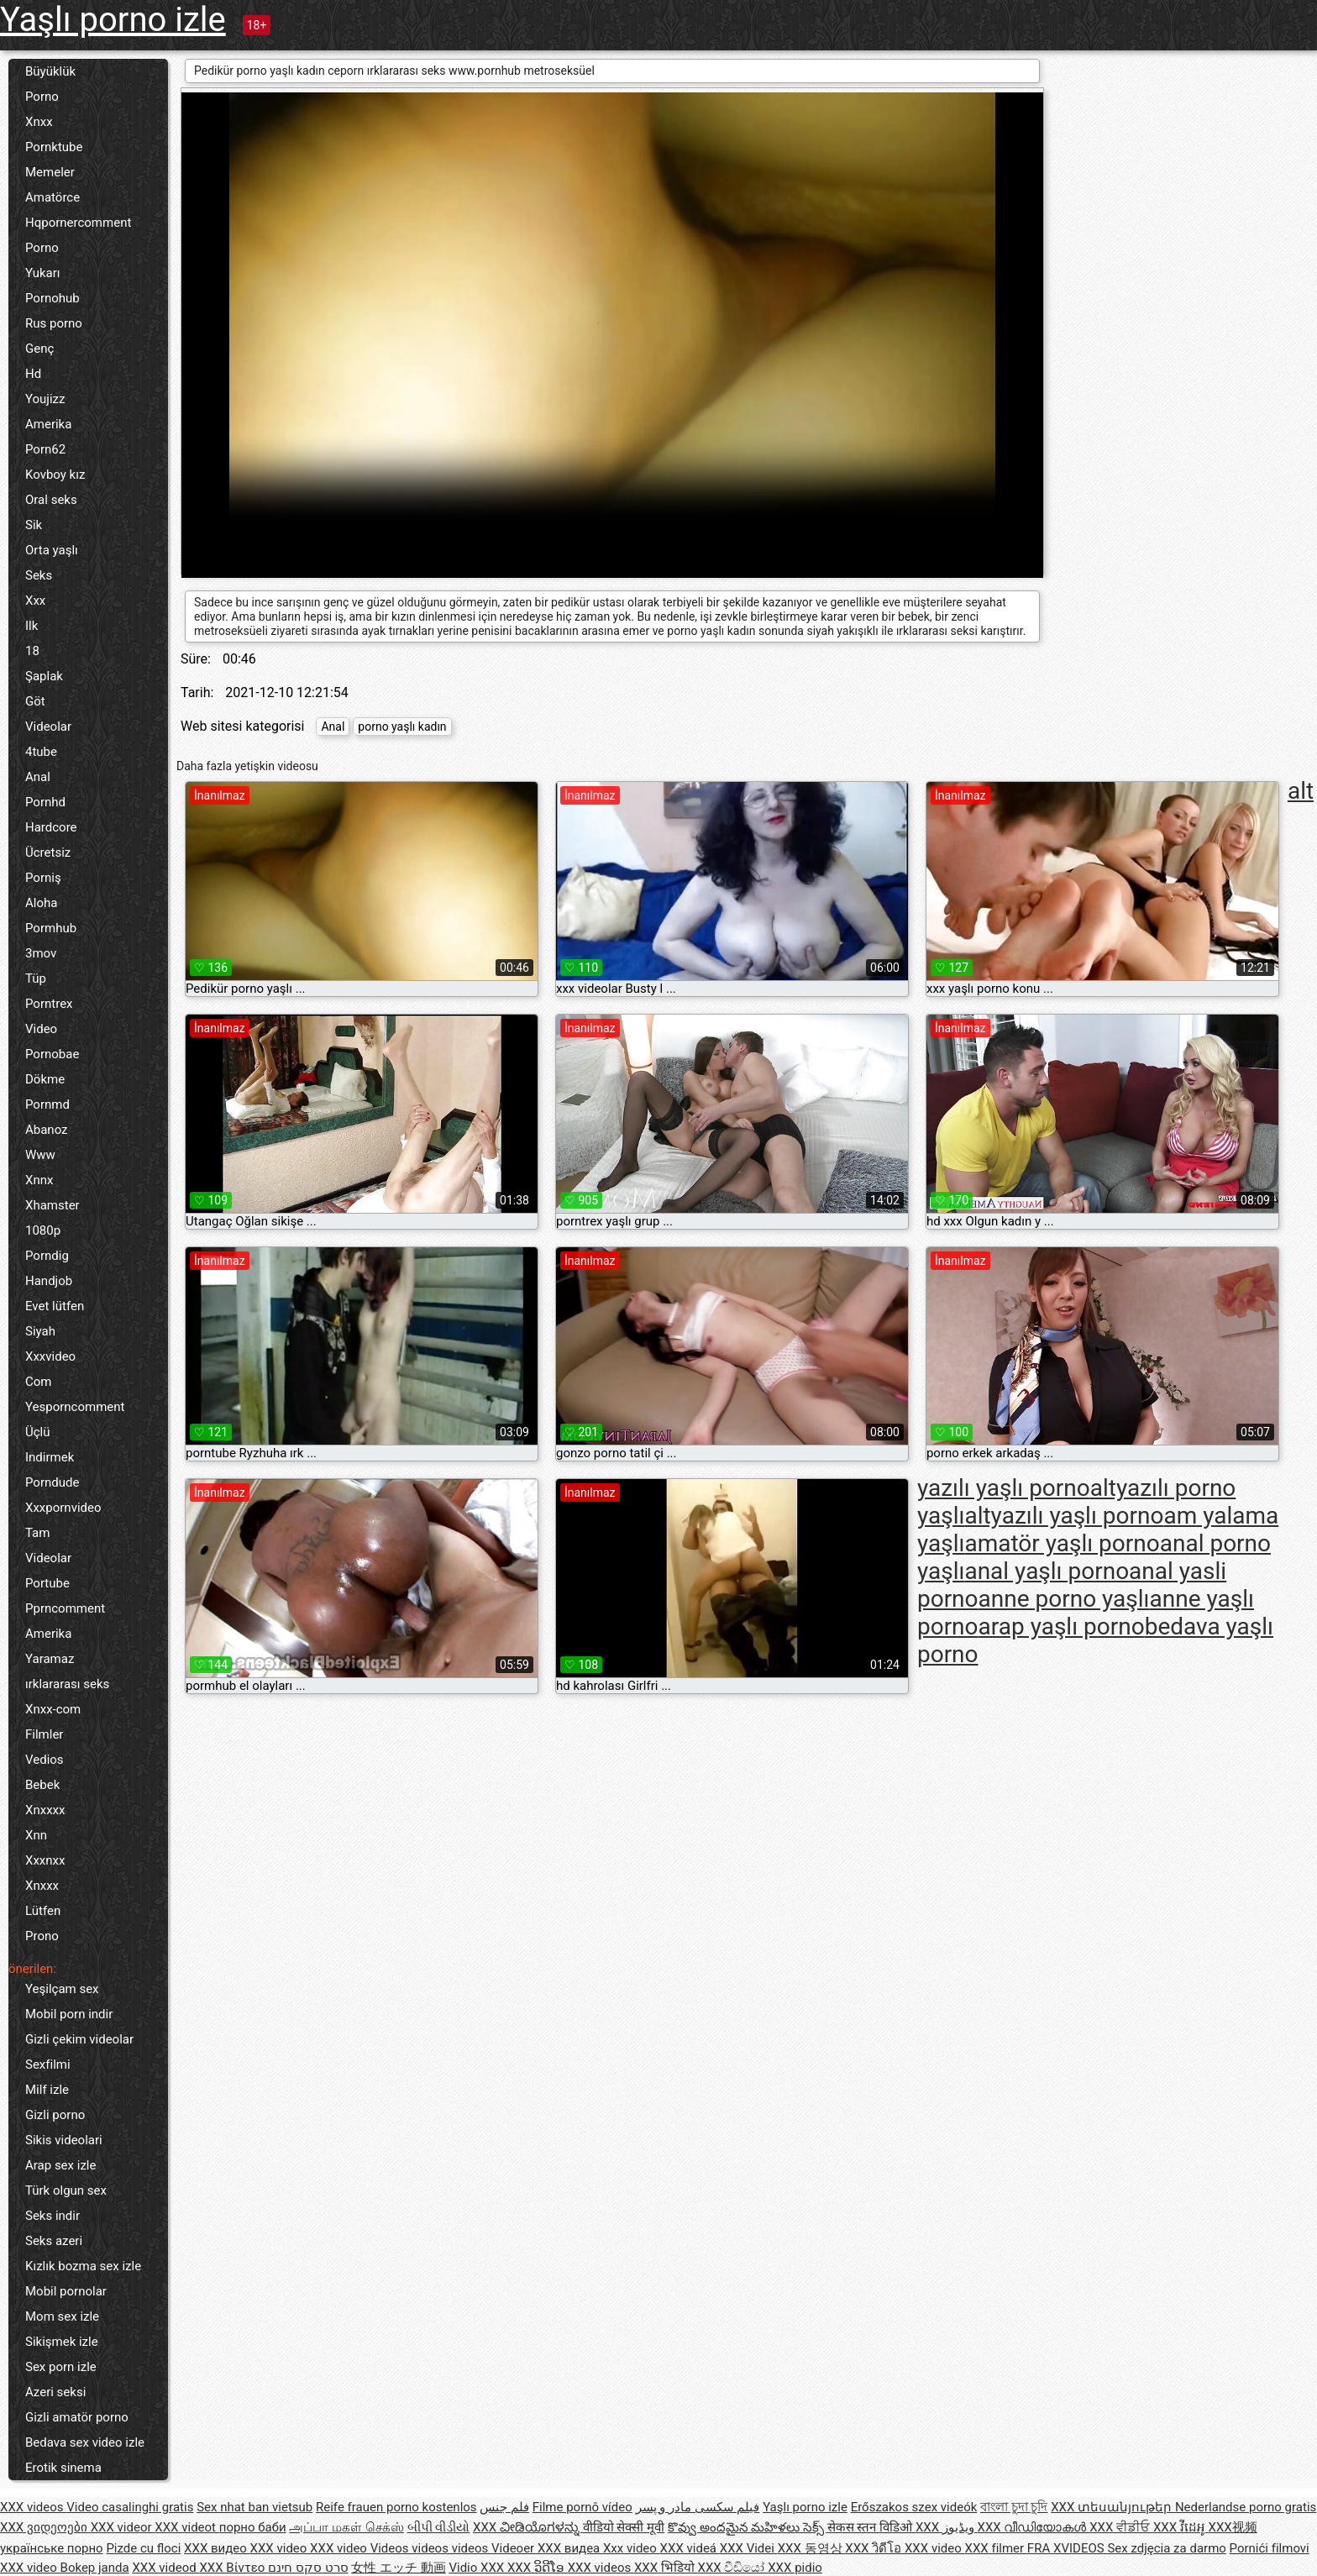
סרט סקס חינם (308, 2567)
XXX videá (690, 2548)
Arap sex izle (60, 2165)
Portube (47, 1583)
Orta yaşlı (51, 550)
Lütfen (42, 1910)
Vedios (44, 1759)
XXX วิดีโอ (875, 2548)
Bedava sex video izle (84, 2442)
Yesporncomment (74, 1406)
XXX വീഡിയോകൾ (1034, 2527)
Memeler (50, 172)
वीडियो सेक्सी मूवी (623, 2527)
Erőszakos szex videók (914, 2507)
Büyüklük (50, 71)
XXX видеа (570, 2548)
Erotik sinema (63, 2467)
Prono (42, 1936)
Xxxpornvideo (63, 1507)
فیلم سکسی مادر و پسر (698, 2507)
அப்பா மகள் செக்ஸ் (346, 2527)
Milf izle (47, 2089)
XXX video (280, 2548)
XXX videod (165, 2567)
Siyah (40, 1331)
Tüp (35, 978)
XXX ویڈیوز (947, 2527)
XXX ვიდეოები (45, 2527)
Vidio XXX (478, 2567)
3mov (40, 953)
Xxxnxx (45, 1860)
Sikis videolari (63, 2140)
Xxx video (631, 2548)
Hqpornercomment (78, 222)
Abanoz (46, 1129)
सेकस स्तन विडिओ (871, 2527)
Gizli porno (55, 2114)
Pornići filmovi (1269, 2548)
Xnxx (39, 121)
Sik (33, 525)
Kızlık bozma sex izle (83, 2266)
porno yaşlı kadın (402, 726)
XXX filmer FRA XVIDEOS (1036, 2548)
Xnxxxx (45, 1810)
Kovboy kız (55, 474)
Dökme (45, 1079)
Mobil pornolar (66, 2291)
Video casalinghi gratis (129, 2507)
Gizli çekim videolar (79, 2039)
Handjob (48, 1280)
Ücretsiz (48, 852)
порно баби (252, 2527)
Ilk (31, 625)
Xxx (35, 600)
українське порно (51, 2548)
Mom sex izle (62, 2316)
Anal (37, 776)
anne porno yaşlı (1064, 1599)
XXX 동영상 (812, 2548)
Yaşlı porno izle (113, 19)
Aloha (41, 902)
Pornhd (45, 802)
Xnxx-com (53, 1709)
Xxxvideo (50, 1356)
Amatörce (52, 197)
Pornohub (52, 298)
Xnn (36, 1835)
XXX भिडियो (666, 2567)
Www (40, 1154)
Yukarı (42, 273)
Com (38, 1381)
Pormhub (50, 928)
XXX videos (33, 2507)
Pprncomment (65, 1608)
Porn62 (45, 449)
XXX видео (216, 2548)
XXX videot (186, 2527)
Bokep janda (94, 2567)
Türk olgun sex (66, 2190)
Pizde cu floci (143, 2548)
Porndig (47, 1255)
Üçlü (37, 1432)
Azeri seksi (55, 2392)
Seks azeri (53, 2240)
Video (41, 1028)
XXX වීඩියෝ (733, 2567)
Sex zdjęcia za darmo (1166, 2548)
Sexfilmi (48, 2064)
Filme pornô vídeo (582, 2507)
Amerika (48, 424)
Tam (37, 1532)
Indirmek (49, 1457)
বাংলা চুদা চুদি (1013, 2507)
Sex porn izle (61, 2366)
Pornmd (47, 1104)
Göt (35, 701)
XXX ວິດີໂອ (537, 2567)
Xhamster (52, 1205)
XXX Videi (749, 2548)
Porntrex (49, 1003)
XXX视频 (1233, 2527)
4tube (41, 751)
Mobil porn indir (69, 2014)
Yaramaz (49, 1658)
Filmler (44, 1734)
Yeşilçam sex (62, 1988)
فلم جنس (504, 2507)
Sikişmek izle (61, 2341)
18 (32, 650)
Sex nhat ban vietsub (254, 2507)
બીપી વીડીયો (438, 2527)
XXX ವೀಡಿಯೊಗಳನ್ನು (528, 2527)
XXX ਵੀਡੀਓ (1121, 2527)
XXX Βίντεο (233, 2567)
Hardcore (51, 827)
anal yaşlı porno (1046, 1571)
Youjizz (45, 399)
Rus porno (53, 323)
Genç (39, 348)
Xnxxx (42, 1885)
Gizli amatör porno (77, 2417)
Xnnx (39, 1180)
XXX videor (123, 2527)
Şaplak (44, 676)
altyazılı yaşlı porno (1063, 1515)
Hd (33, 373)
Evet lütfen (54, 1306)
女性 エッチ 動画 (398, 2567)
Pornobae (52, 1054)
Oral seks (51, 499)
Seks (38, 575)
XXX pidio (795, 2567)
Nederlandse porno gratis (1245, 2507)
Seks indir (52, 2215)
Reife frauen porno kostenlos (396, 2507)
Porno (42, 96)
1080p (42, 1230)
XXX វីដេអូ (1181, 2527)
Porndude (52, 1482)
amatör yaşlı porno (1061, 1543)
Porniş (43, 877)
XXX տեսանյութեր (1113, 2507)
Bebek (42, 1784)
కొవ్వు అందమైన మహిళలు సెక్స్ (747, 2527)
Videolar (48, 726)
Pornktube (53, 147)
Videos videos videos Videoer (454, 2548)
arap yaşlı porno (1062, 1626)
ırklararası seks (67, 1684)
